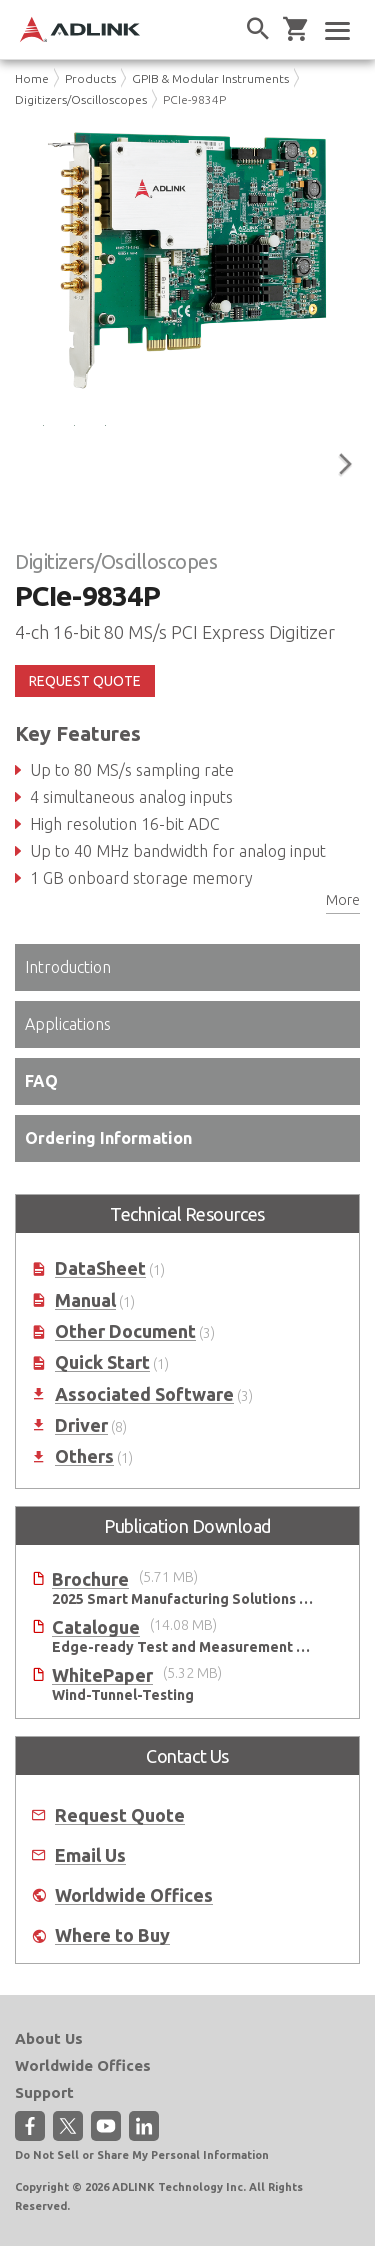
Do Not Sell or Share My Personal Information (142, 2155)
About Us (49, 2038)
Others (84, 1456)
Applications (68, 1024)
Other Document (125, 1331)
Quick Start (102, 1362)
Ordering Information (108, 1138)
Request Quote (120, 1815)
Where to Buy (112, 1935)
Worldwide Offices (134, 1895)
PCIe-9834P (194, 99)
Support (44, 2092)
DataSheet (100, 1268)
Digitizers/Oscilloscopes (81, 99)
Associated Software (144, 1394)
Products (90, 78)
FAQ (41, 1081)
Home (32, 78)
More (343, 900)
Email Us (90, 1855)
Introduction (68, 967)
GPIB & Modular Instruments (210, 78)
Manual (85, 1300)
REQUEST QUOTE (85, 681)
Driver (81, 1425)
